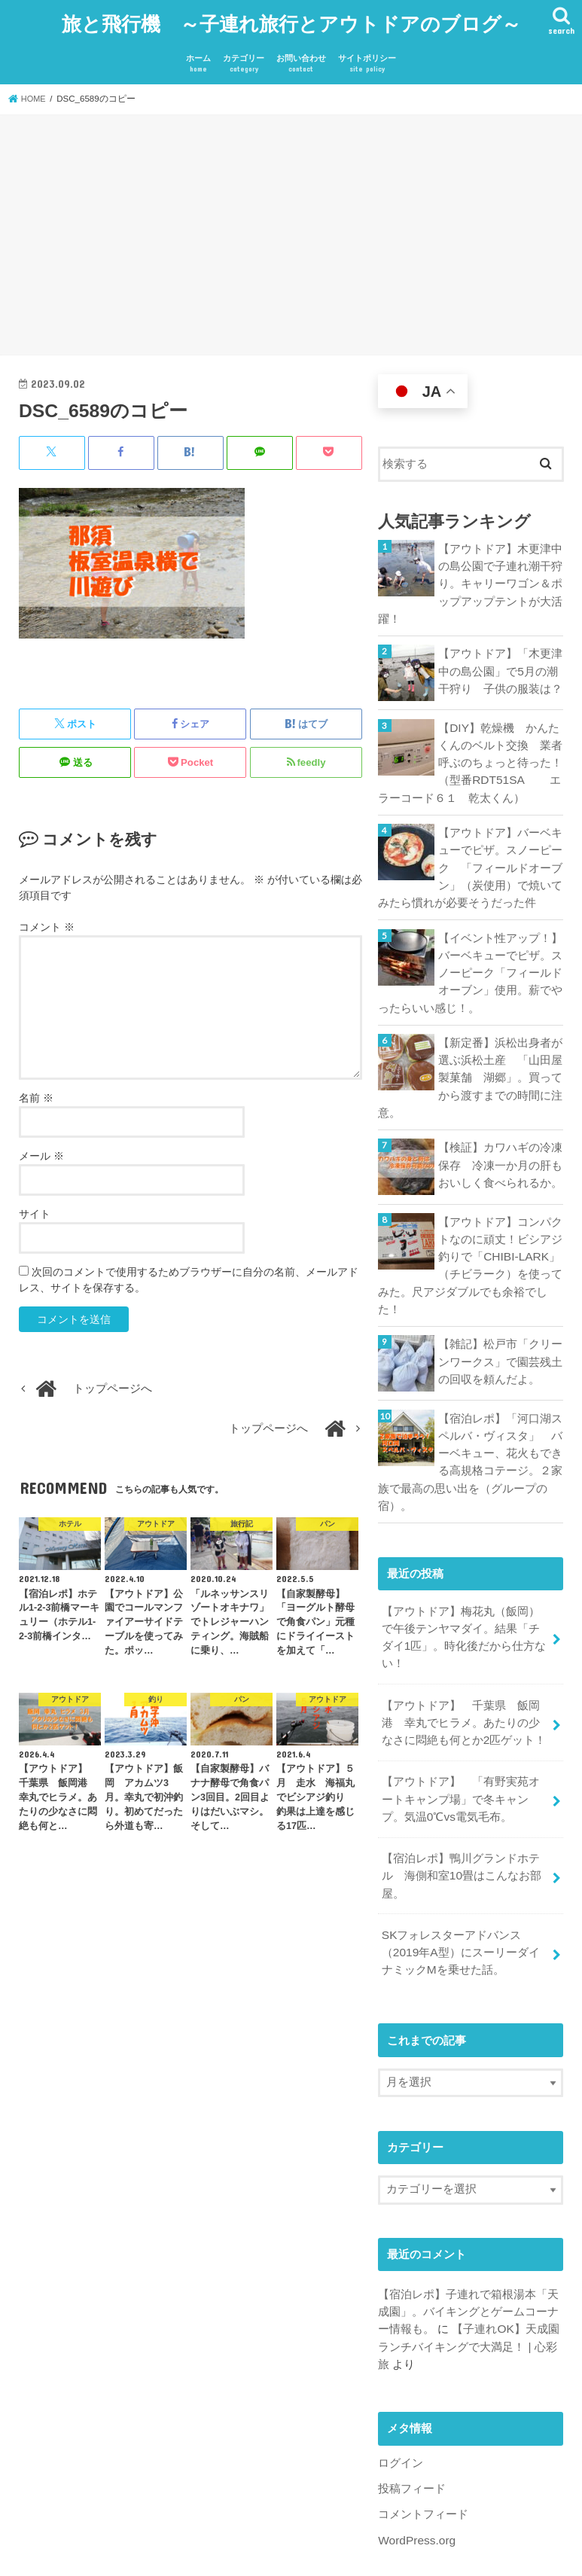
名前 (36, 1090)
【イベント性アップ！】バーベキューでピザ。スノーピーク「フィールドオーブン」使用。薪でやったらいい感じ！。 (470, 951)
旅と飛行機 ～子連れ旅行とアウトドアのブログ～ (291, 19)
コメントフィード (423, 2455)
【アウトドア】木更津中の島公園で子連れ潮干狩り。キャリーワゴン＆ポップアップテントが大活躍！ (470, 574)
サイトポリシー (367, 57)
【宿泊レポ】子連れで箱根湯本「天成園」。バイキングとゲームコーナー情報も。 (468, 2257)
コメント (47, 919)
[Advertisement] (291, 229)
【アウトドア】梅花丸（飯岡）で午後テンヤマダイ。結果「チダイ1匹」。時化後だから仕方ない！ (464, 1599)
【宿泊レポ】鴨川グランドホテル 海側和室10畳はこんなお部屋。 (461, 1827)
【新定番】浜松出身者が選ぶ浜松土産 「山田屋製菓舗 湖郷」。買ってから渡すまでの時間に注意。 (470, 1053)
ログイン (400, 2405)
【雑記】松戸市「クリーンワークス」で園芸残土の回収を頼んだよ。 (500, 1329)
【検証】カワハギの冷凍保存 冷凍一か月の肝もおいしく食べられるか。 (500, 1137)
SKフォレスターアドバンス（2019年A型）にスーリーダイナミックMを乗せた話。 (466, 1900)
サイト (34, 1206)
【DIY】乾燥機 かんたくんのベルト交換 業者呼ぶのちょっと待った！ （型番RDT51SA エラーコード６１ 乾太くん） (470, 749)
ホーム (198, 57)
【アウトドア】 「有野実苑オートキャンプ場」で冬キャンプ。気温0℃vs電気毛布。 (461, 1753)
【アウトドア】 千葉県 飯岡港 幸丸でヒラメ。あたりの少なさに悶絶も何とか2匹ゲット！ (464, 1680)
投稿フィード (412, 2431)
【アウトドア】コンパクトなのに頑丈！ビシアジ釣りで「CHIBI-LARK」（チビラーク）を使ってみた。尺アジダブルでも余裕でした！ (470, 1236)
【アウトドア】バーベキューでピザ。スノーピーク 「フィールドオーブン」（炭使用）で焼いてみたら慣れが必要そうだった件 (470, 850)
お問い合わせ (301, 57)
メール (41, 1148)
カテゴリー (243, 57)
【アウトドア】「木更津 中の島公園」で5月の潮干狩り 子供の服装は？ (500, 658)
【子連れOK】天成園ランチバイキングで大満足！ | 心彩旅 (468, 2290)
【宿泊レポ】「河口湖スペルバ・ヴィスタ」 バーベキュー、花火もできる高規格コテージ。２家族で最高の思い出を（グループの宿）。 (470, 1428)
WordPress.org (415, 2480)
